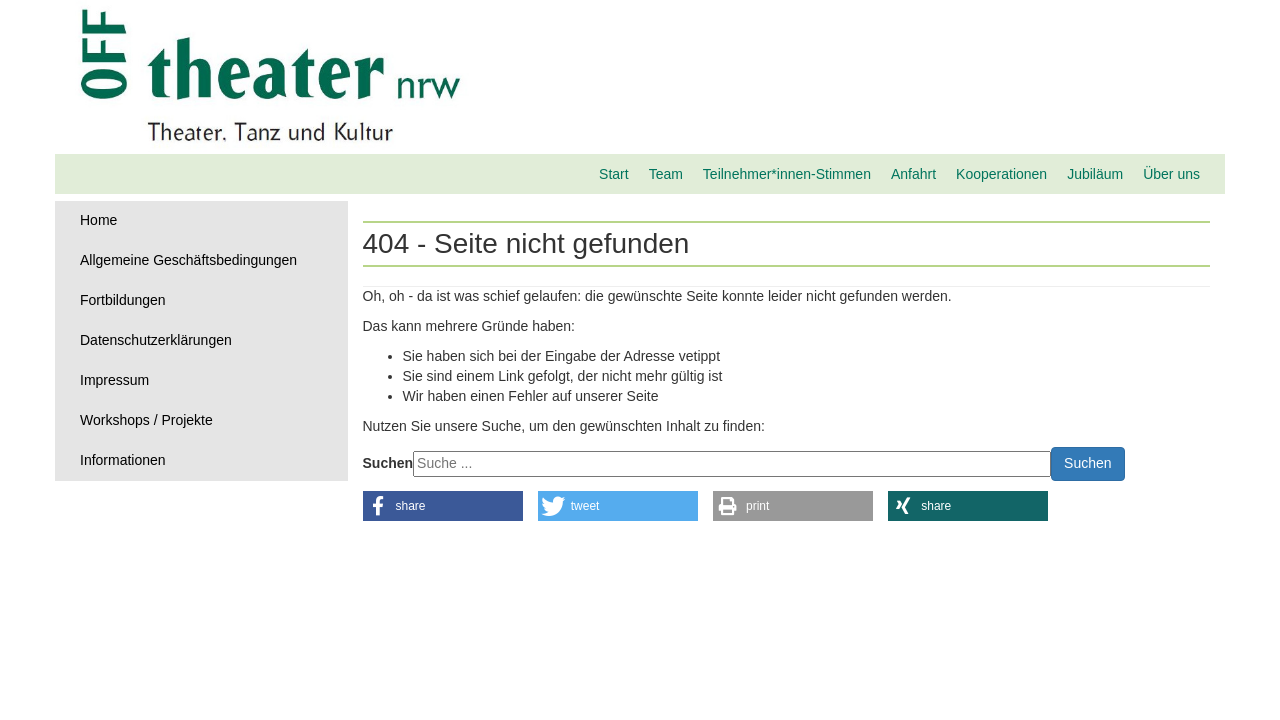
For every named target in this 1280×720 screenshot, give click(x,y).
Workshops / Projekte (146, 420)
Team (666, 174)
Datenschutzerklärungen (156, 340)
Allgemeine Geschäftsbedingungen (188, 260)
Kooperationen (1001, 174)
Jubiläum (1095, 174)
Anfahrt (913, 174)
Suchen (388, 463)
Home (98, 220)
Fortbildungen (123, 300)
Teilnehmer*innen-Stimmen (787, 174)
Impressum (114, 380)
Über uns (1171, 174)
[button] (443, 506)
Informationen (123, 460)
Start (614, 174)
